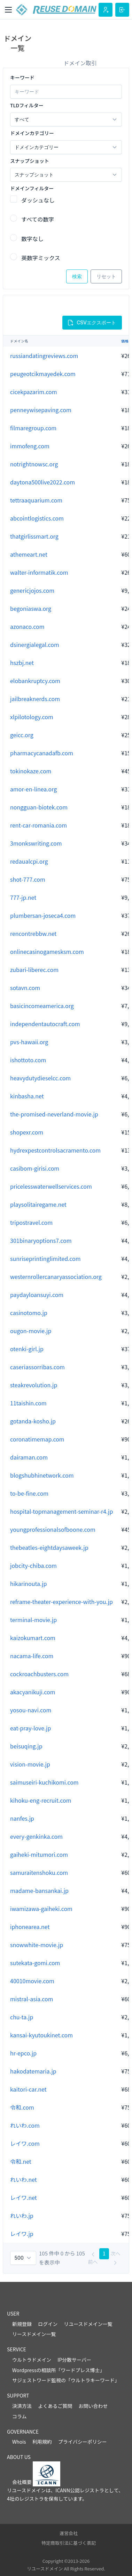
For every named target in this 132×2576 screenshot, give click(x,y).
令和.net (20, 2161)
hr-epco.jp (23, 2053)
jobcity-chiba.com (33, 1565)
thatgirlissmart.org (34, 536)
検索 (77, 276)
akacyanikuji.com (32, 1692)
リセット (106, 276)
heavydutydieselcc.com (40, 1078)
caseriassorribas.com (37, 1367)
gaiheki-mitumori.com (39, 1854)
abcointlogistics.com (37, 518)
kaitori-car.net (28, 2089)
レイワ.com (25, 2143)
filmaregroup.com (33, 428)
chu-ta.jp (21, 2017)
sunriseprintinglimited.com (45, 1258)
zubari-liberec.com (34, 969)
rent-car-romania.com (38, 825)
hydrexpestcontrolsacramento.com (55, 1150)
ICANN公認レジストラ (79, 2490)
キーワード (22, 77)
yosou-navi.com (30, 1710)
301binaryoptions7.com (41, 1240)
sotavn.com (25, 987)
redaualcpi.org (29, 861)
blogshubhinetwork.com (42, 1475)
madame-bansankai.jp (39, 1890)
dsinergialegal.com (34, 644)
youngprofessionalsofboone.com (52, 1529)
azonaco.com (27, 626)
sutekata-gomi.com (35, 1963)
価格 (125, 340)
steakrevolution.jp (33, 1385)
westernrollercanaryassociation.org (56, 1276)
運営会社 (69, 2533)
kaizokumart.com (32, 1638)
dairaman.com (29, 1457)
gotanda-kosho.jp (33, 1421)
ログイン (47, 2323)
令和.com (22, 2107)
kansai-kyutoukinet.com (41, 2035)
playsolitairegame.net (38, 1204)
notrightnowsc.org (34, 464)
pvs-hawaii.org (29, 1042)
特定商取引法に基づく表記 (68, 2543)
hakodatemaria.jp (33, 2071)
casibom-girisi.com (34, 1168)
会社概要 (22, 2481)
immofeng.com (29, 446)
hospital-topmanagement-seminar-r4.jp (61, 1511)
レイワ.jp (21, 2233)
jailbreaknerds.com (35, 699)
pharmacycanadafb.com (41, 753)
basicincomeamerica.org (42, 1006)
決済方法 (22, 2405)
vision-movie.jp (30, 1764)
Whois (19, 2441)
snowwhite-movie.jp (36, 1945)
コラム (19, 2416)
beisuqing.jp (26, 1746)
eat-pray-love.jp (30, 1728)
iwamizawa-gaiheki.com (41, 1908)
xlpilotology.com (31, 717)
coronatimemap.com (37, 1439)
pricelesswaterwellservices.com (51, 1186)
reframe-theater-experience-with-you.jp (61, 1601)
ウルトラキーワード (93, 2380)
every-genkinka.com (36, 1836)
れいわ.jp (21, 2215)
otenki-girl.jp (27, 1349)
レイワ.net (23, 2197)
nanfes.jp (22, 1818)
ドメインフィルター (32, 188)
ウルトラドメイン (31, 2359)
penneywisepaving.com (40, 410)
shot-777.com (27, 879)
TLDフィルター (27, 105)
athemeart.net (28, 554)
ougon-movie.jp (30, 1331)
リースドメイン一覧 (34, 2333)
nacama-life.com (31, 1656)
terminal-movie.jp (33, 1619)
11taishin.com (28, 1403)
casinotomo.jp (28, 1312)
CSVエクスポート (91, 322)
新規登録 (22, 2323)
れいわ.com (25, 2125)
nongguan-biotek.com (39, 807)
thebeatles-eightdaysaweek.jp (49, 1547)
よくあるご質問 (55, 2405)
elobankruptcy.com (35, 680)
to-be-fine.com (29, 1493)
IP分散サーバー (74, 2359)
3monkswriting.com (36, 843)
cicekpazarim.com (33, 392)
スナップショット (29, 160)
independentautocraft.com (45, 1024)
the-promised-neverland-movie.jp (54, 1114)
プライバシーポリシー (82, 2441)
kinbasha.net (27, 1096)
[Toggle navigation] (8, 9)
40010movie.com (32, 1981)
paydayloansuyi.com (36, 1294)
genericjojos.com (32, 590)
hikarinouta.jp (28, 1583)
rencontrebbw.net (33, 933)
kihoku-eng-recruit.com (40, 1800)
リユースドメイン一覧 (88, 2323)
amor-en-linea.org (33, 789)
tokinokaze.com (30, 771)
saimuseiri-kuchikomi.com (44, 1782)
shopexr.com (26, 1132)
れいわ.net (23, 2179)
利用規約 (42, 2441)
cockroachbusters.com (39, 1674)
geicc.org (21, 735)
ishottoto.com (28, 1060)
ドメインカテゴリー (32, 133)
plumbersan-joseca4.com (43, 915)
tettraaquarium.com (36, 500)
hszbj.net (22, 662)
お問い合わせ (93, 2405)
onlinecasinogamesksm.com (47, 951)
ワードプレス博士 (80, 2370)
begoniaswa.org (30, 608)
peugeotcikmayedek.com (43, 373)
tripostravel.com (31, 1222)
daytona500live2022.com (42, 482)
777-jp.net (23, 897)
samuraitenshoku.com (39, 1872)
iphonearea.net (29, 1926)
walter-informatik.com (39, 572)
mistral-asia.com (31, 1999)
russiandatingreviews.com (44, 355)
